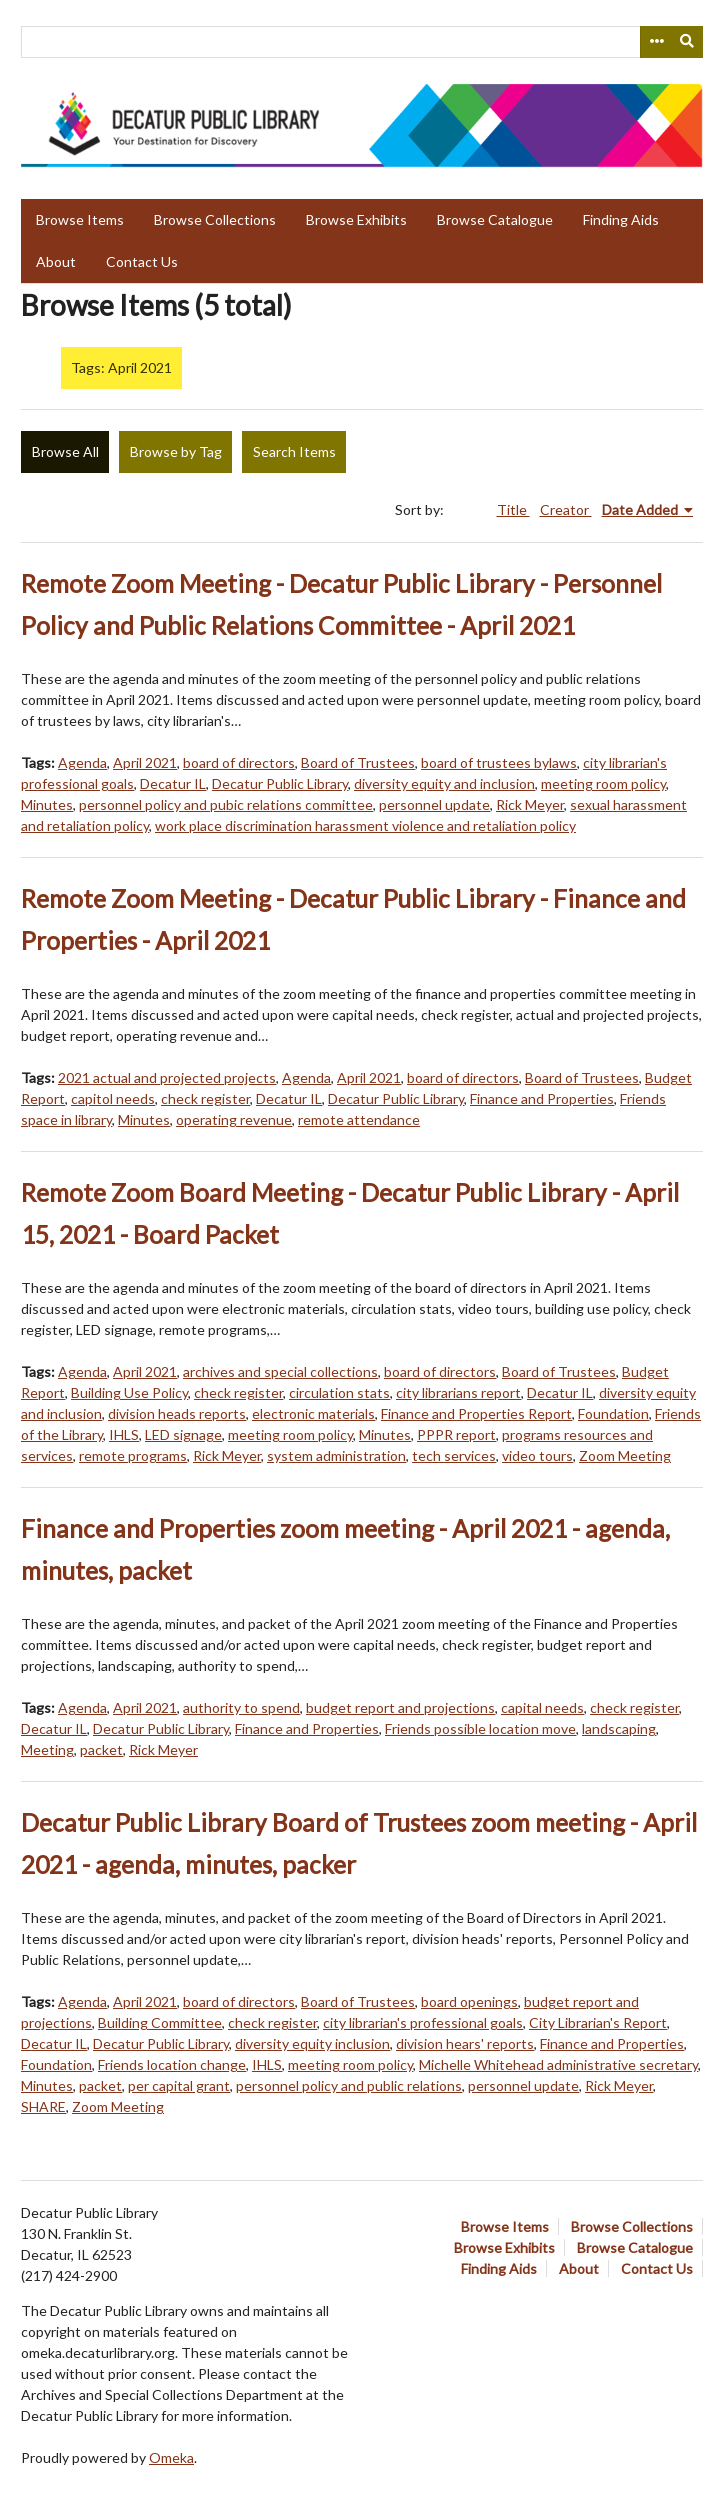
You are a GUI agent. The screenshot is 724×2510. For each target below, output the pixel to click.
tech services (454, 1455)
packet (101, 1749)
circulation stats (339, 1392)
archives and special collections (280, 1371)
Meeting (47, 1749)
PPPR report (456, 1434)
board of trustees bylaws (499, 762)
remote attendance (359, 1119)
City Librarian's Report (598, 2022)
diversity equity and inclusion (444, 783)
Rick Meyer (530, 804)
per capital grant (179, 2085)
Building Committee (160, 2022)
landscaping (619, 1728)
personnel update (434, 804)
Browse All (65, 451)
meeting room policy (603, 783)
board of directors (239, 762)
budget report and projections (400, 1707)
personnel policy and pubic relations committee (226, 804)
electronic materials (313, 1413)
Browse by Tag (176, 451)
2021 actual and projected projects (167, 1077)
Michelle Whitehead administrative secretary (558, 2064)
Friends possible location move (480, 1728)
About (56, 261)
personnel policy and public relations (349, 2085)
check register (205, 1098)
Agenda (82, 762)
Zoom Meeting (625, 1455)
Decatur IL (173, 783)
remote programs (133, 1455)
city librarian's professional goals (423, 2022)
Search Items (294, 451)
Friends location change (172, 2064)
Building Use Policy (129, 1392)
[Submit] (688, 42)
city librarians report (458, 1392)
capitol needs (113, 1098)
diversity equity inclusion (312, 2043)
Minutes (47, 804)
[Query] (362, 42)
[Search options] (656, 42)
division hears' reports (465, 2043)
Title (513, 509)
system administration (336, 1455)
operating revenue (234, 1119)
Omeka (171, 2457)
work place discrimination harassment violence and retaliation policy (365, 825)
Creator (566, 509)
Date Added (641, 509)
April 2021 (145, 762)
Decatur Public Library (280, 783)
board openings (469, 2001)
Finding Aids (621, 219)
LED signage (183, 1434)
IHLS (124, 1434)
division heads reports (177, 1413)
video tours (537, 1455)
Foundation (613, 1413)
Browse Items (80, 219)
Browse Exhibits (356, 219)
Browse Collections (215, 219)
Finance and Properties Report (476, 1413)
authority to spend (241, 1707)
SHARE (43, 2106)
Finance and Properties (542, 1098)
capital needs (542, 1707)
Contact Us (142, 261)
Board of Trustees (358, 762)
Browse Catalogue (495, 219)
